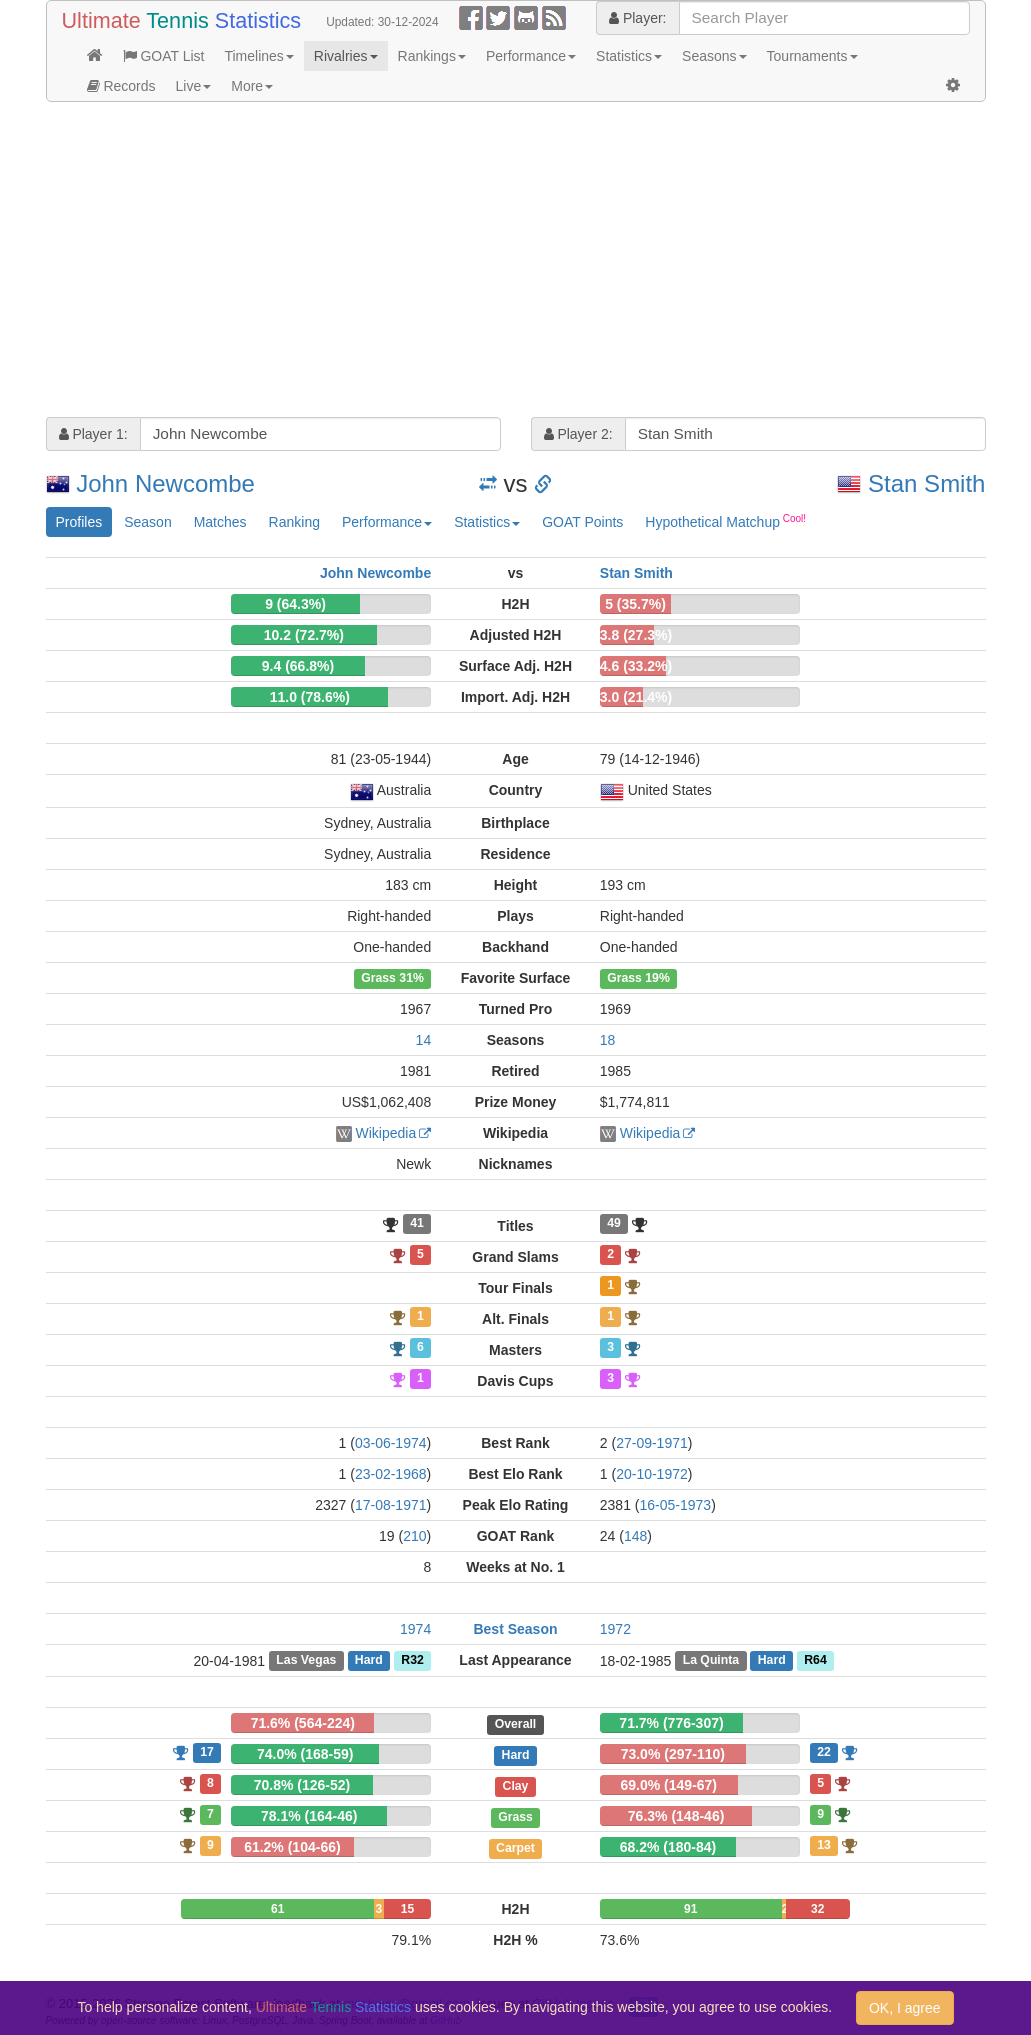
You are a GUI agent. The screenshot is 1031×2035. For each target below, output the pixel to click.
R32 (412, 1661)
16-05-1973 (676, 1505)
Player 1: (93, 434)
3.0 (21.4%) (636, 697)
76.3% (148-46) (676, 1816)
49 (614, 1224)
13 (824, 1845)
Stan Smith (926, 483)
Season (147, 522)
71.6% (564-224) (303, 1723)
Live (194, 86)
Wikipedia (385, 1133)
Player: (637, 18)
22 (824, 1752)
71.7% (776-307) (671, 1723)
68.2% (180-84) (668, 1847)
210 (414, 1536)
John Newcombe (165, 483)
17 (207, 1752)
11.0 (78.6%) (310, 697)
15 (407, 1909)
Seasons (714, 56)
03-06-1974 (391, 1443)
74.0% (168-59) (305, 1754)
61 (277, 1909)
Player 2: (578, 434)
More (252, 86)
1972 (615, 1629)
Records (121, 86)
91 (690, 1909)
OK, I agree (905, 2008)
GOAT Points (582, 522)
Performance (531, 56)
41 (417, 1224)
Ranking (294, 522)
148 (635, 1536)
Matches (220, 522)
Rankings (432, 56)
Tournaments (812, 56)
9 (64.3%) (295, 604)
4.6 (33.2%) (636, 666)
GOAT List (164, 56)
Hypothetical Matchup (725, 521)
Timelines (258, 56)
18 (608, 1040)
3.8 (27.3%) (636, 635)
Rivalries (346, 56)
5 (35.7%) (635, 604)
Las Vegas (306, 1661)
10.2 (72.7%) (304, 635)
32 (817, 1909)
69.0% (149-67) (669, 1785)
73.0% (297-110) (673, 1754)
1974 (415, 1629)
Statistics (629, 56)
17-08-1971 (391, 1505)
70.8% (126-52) (302, 1785)
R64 (815, 1661)
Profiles (79, 522)
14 (424, 1040)
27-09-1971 (652, 1443)
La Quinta (711, 1661)
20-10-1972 (652, 1474)
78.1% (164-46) (309, 1816)
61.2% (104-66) (292, 1847)
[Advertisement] (516, 262)
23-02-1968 (391, 1474)
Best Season (515, 1629)
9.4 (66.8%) (298, 666)
